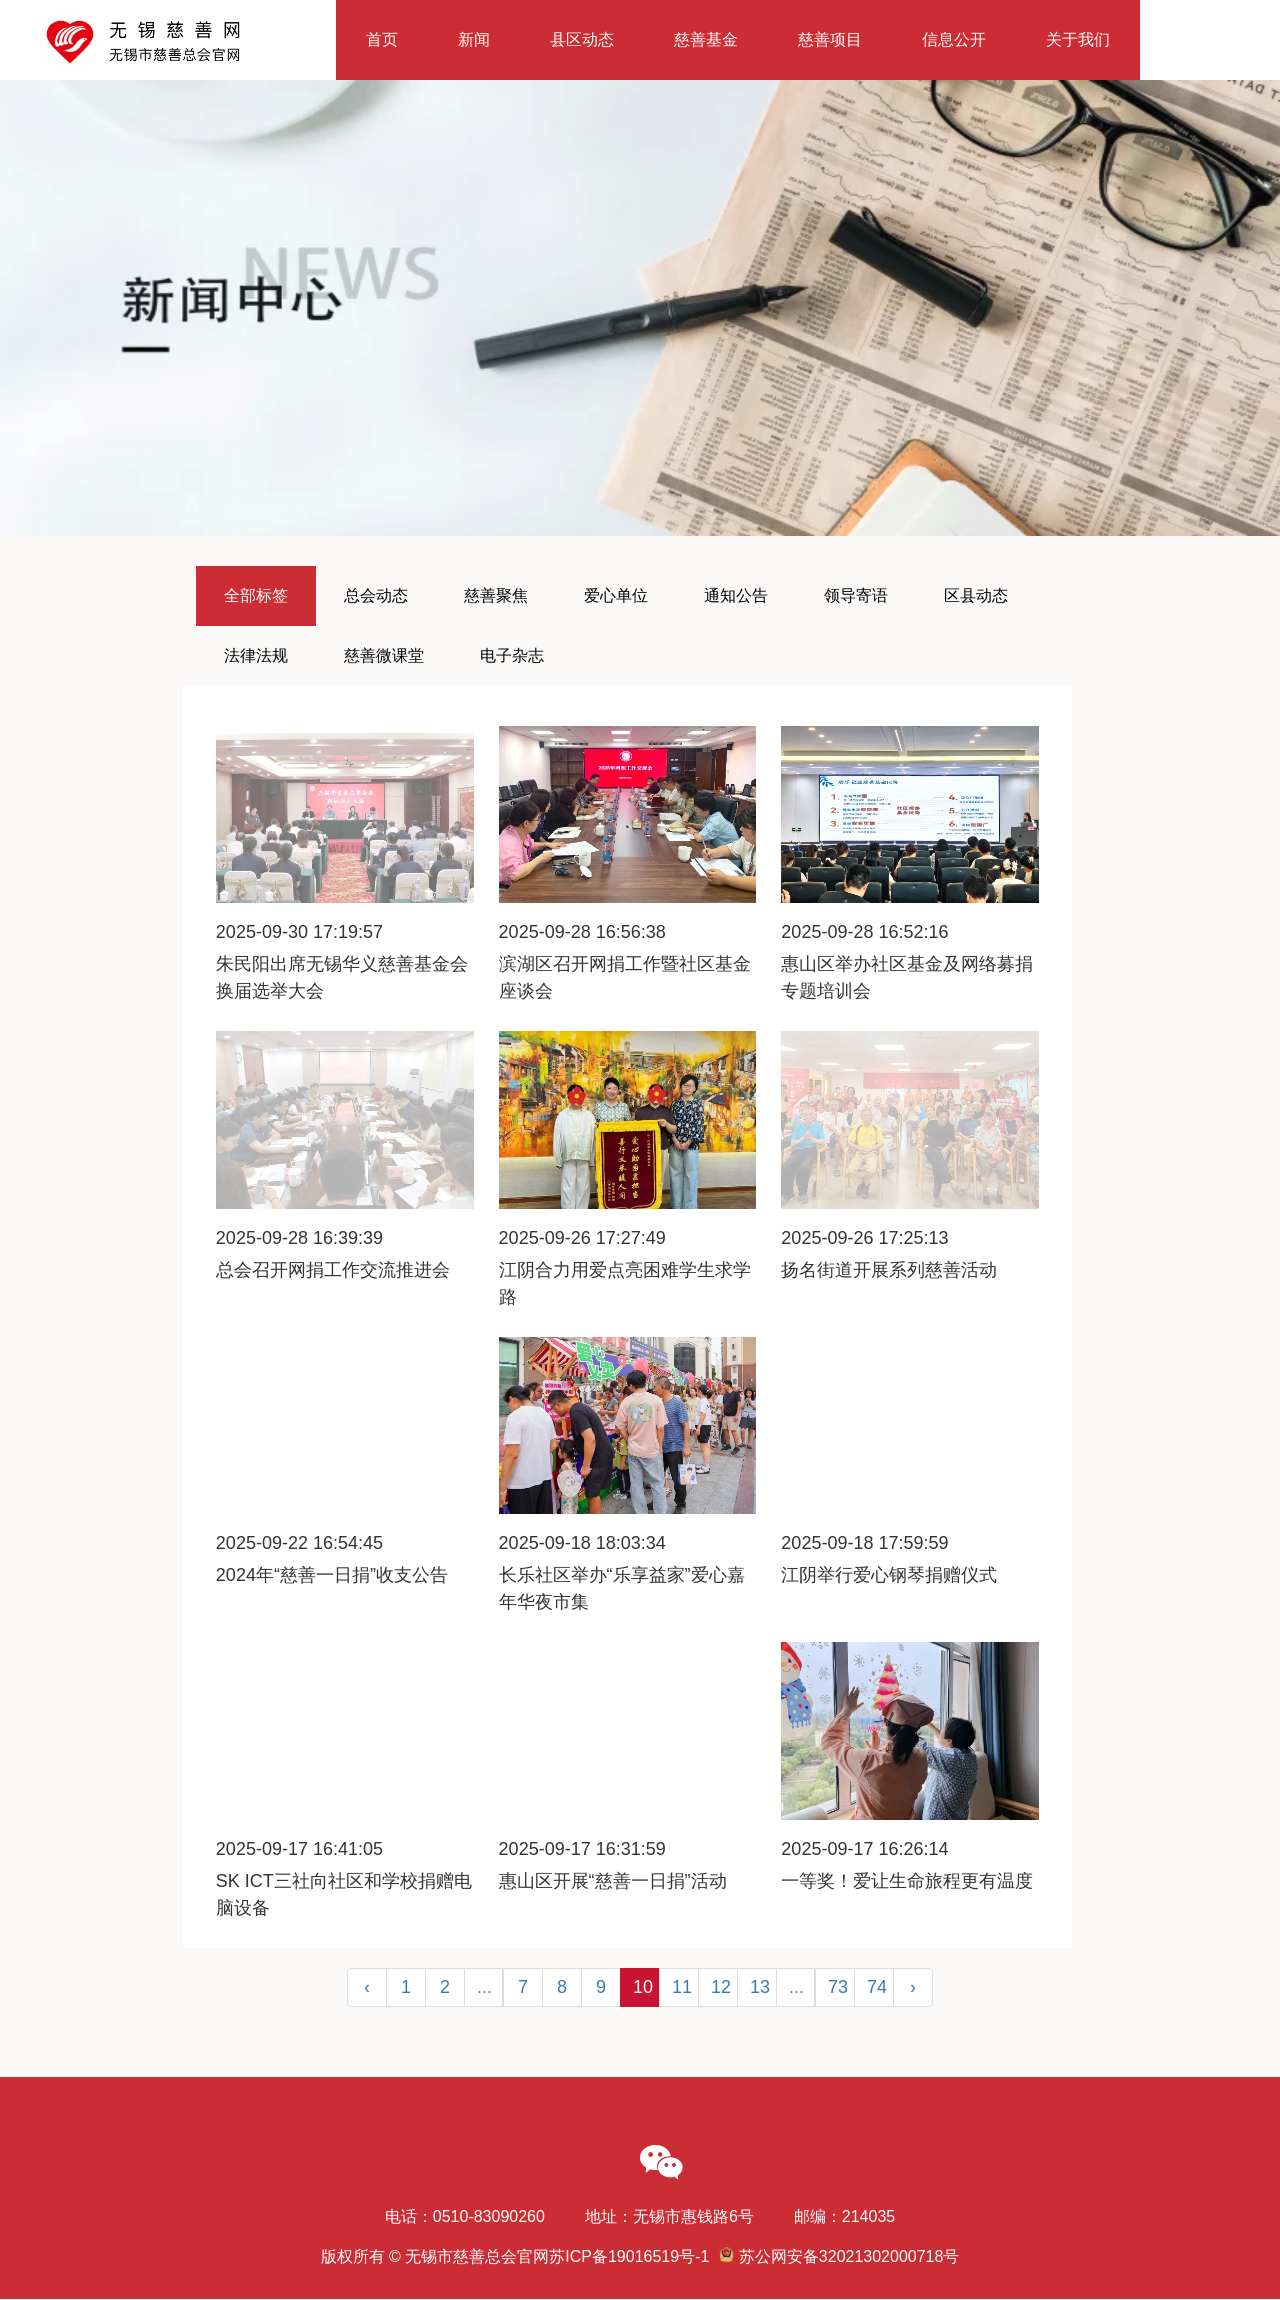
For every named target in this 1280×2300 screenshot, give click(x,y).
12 (721, 1987)
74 (877, 1987)
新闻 (474, 39)
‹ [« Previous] (367, 1987)
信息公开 (954, 39)
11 (682, 1987)
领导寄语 (856, 595)
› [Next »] (913, 1987)
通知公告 (736, 595)
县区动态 (582, 39)
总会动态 (376, 595)
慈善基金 (706, 39)
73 (838, 1987)
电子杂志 (512, 655)
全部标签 (256, 595)
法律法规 (256, 655)
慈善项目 (830, 39)
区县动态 (976, 595)
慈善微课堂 (384, 655)
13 (760, 1987)
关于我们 (1078, 39)
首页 (382, 39)
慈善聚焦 (496, 595)
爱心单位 (616, 595)
